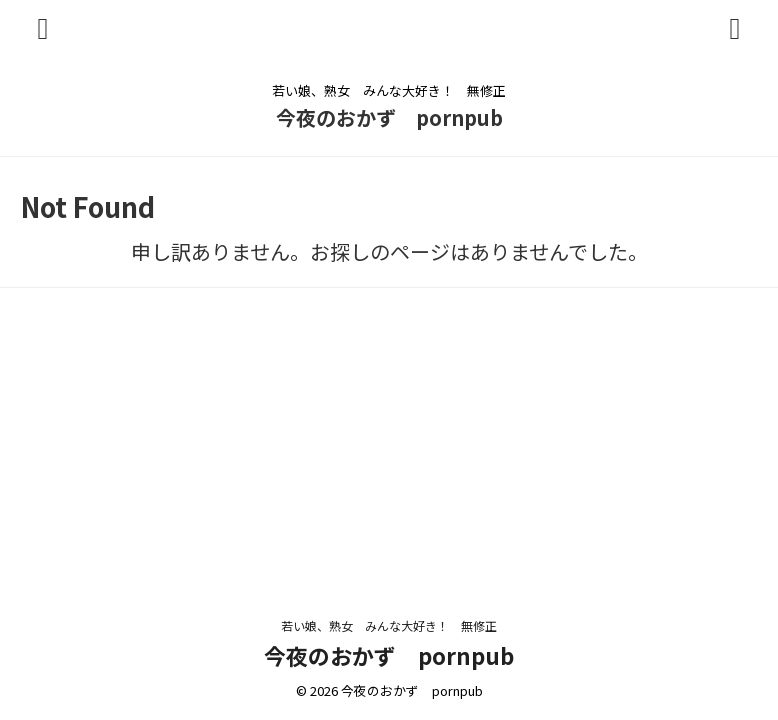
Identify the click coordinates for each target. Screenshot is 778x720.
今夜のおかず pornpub (389, 117)
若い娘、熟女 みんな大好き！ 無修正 (395, 625)
